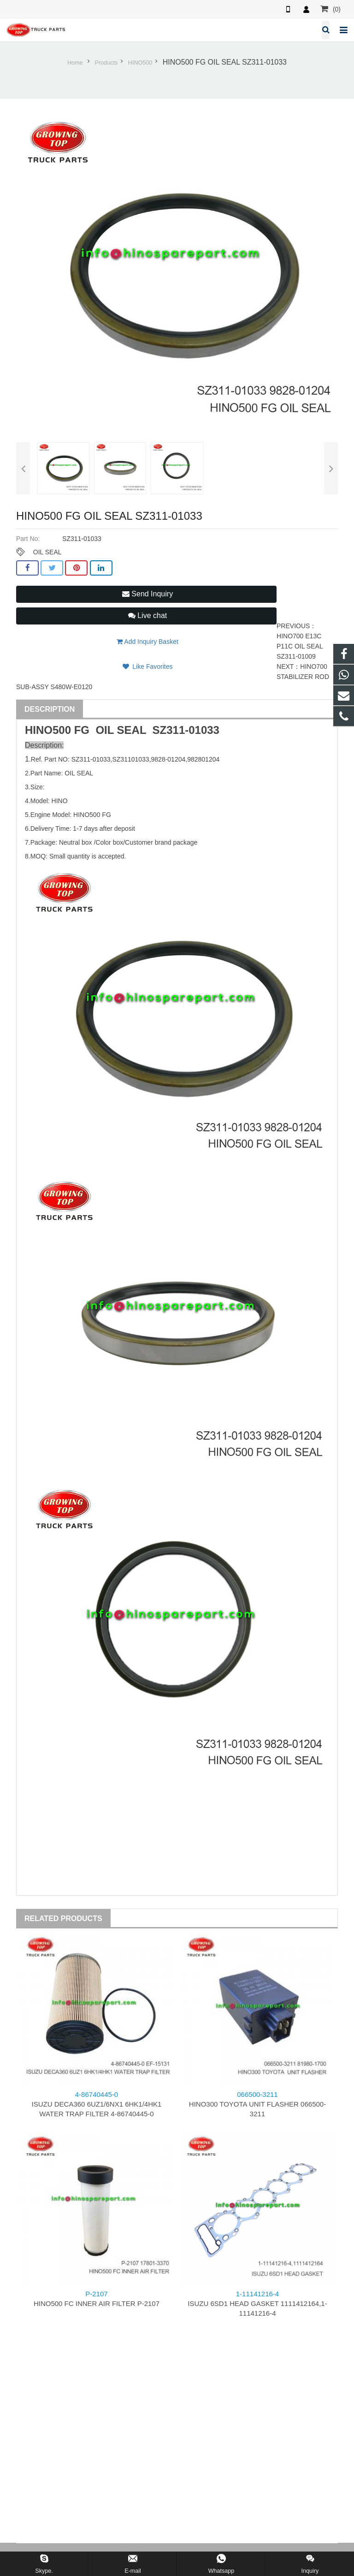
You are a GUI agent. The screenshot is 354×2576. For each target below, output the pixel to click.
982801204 (203, 759)
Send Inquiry (147, 594)
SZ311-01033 (186, 730)
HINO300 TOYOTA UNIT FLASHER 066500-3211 (257, 2104)
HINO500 (140, 63)
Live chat (147, 615)
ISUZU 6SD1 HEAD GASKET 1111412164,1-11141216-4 (257, 2303)
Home (75, 63)
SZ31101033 (130, 759)
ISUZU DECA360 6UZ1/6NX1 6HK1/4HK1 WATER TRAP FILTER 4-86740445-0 (97, 2104)
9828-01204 (168, 759)
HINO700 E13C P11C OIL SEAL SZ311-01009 (300, 646)
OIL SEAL (47, 552)
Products (106, 63)
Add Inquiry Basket (147, 641)
